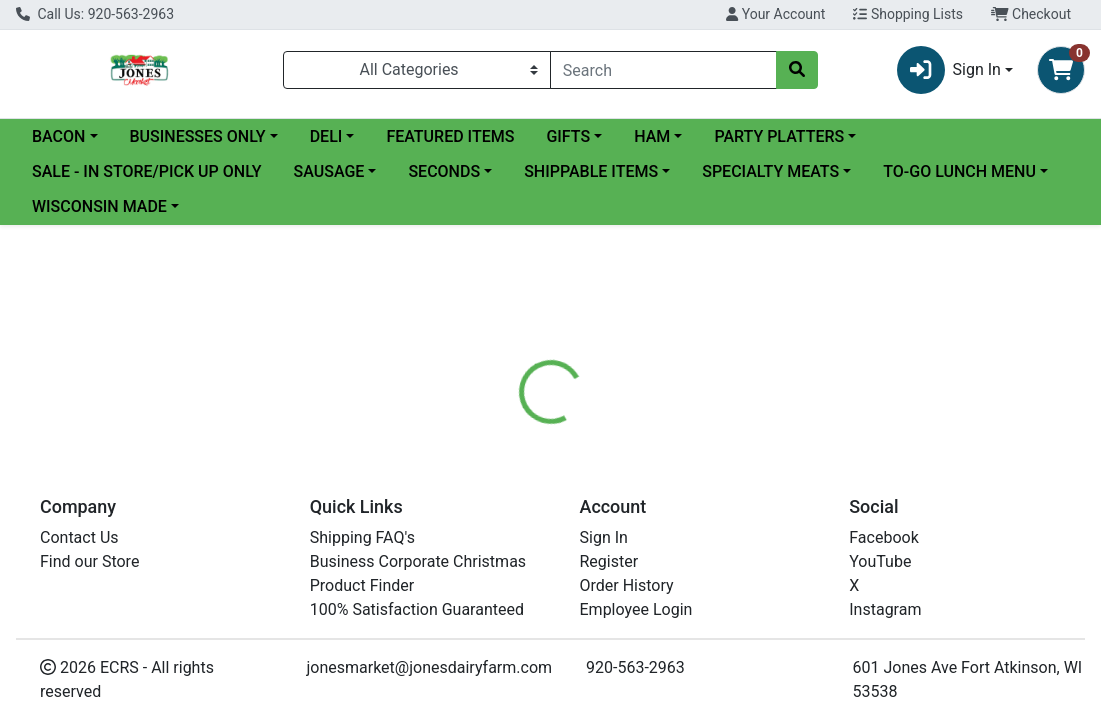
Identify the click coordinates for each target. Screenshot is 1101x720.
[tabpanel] (780, 608)
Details (513, 481)
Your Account (775, 14)
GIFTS (568, 136)
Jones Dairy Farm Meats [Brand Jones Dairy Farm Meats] (737, 602)
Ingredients (693, 481)
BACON (58, 136)
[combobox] (663, 70)
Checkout (1031, 14)
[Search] (663, 70)
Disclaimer (796, 481)
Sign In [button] (949, 70)
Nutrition (595, 481)
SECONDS (444, 171)
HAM (652, 136)
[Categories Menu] (417, 70)
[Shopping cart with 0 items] (1061, 70)
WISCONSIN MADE (99, 206)
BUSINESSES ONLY (198, 136)
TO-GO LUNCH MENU (959, 171)
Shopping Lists (908, 14)
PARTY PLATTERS (779, 136)
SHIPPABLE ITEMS (591, 171)
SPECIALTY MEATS (770, 171)
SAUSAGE (329, 171)
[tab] (513, 481)
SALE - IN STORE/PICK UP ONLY (147, 171)
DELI (326, 136)
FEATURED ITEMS (450, 136)
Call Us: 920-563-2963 (95, 14)
